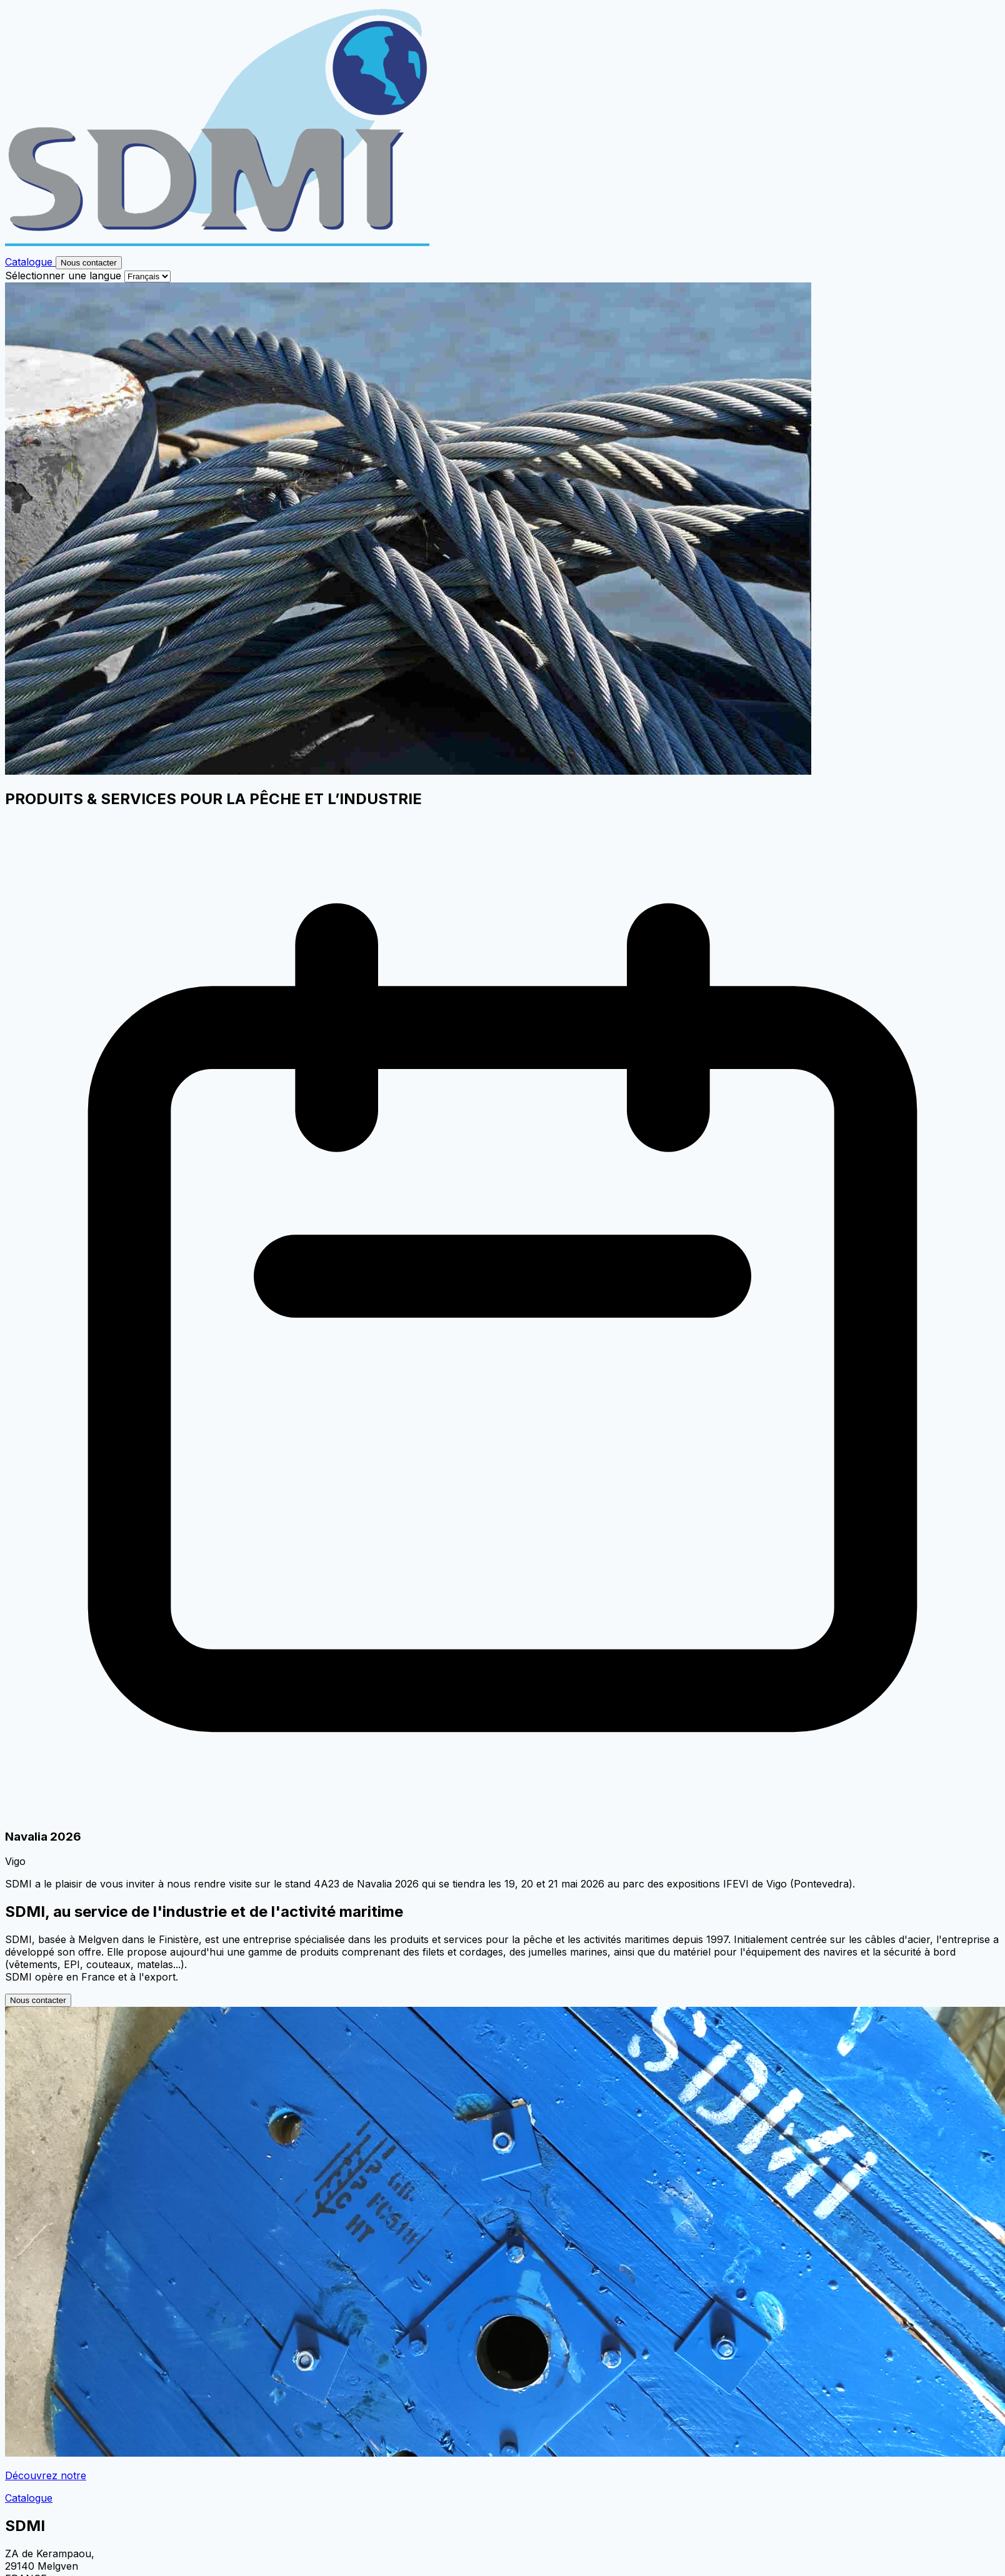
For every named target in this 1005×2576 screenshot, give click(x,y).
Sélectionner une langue (63, 275)
